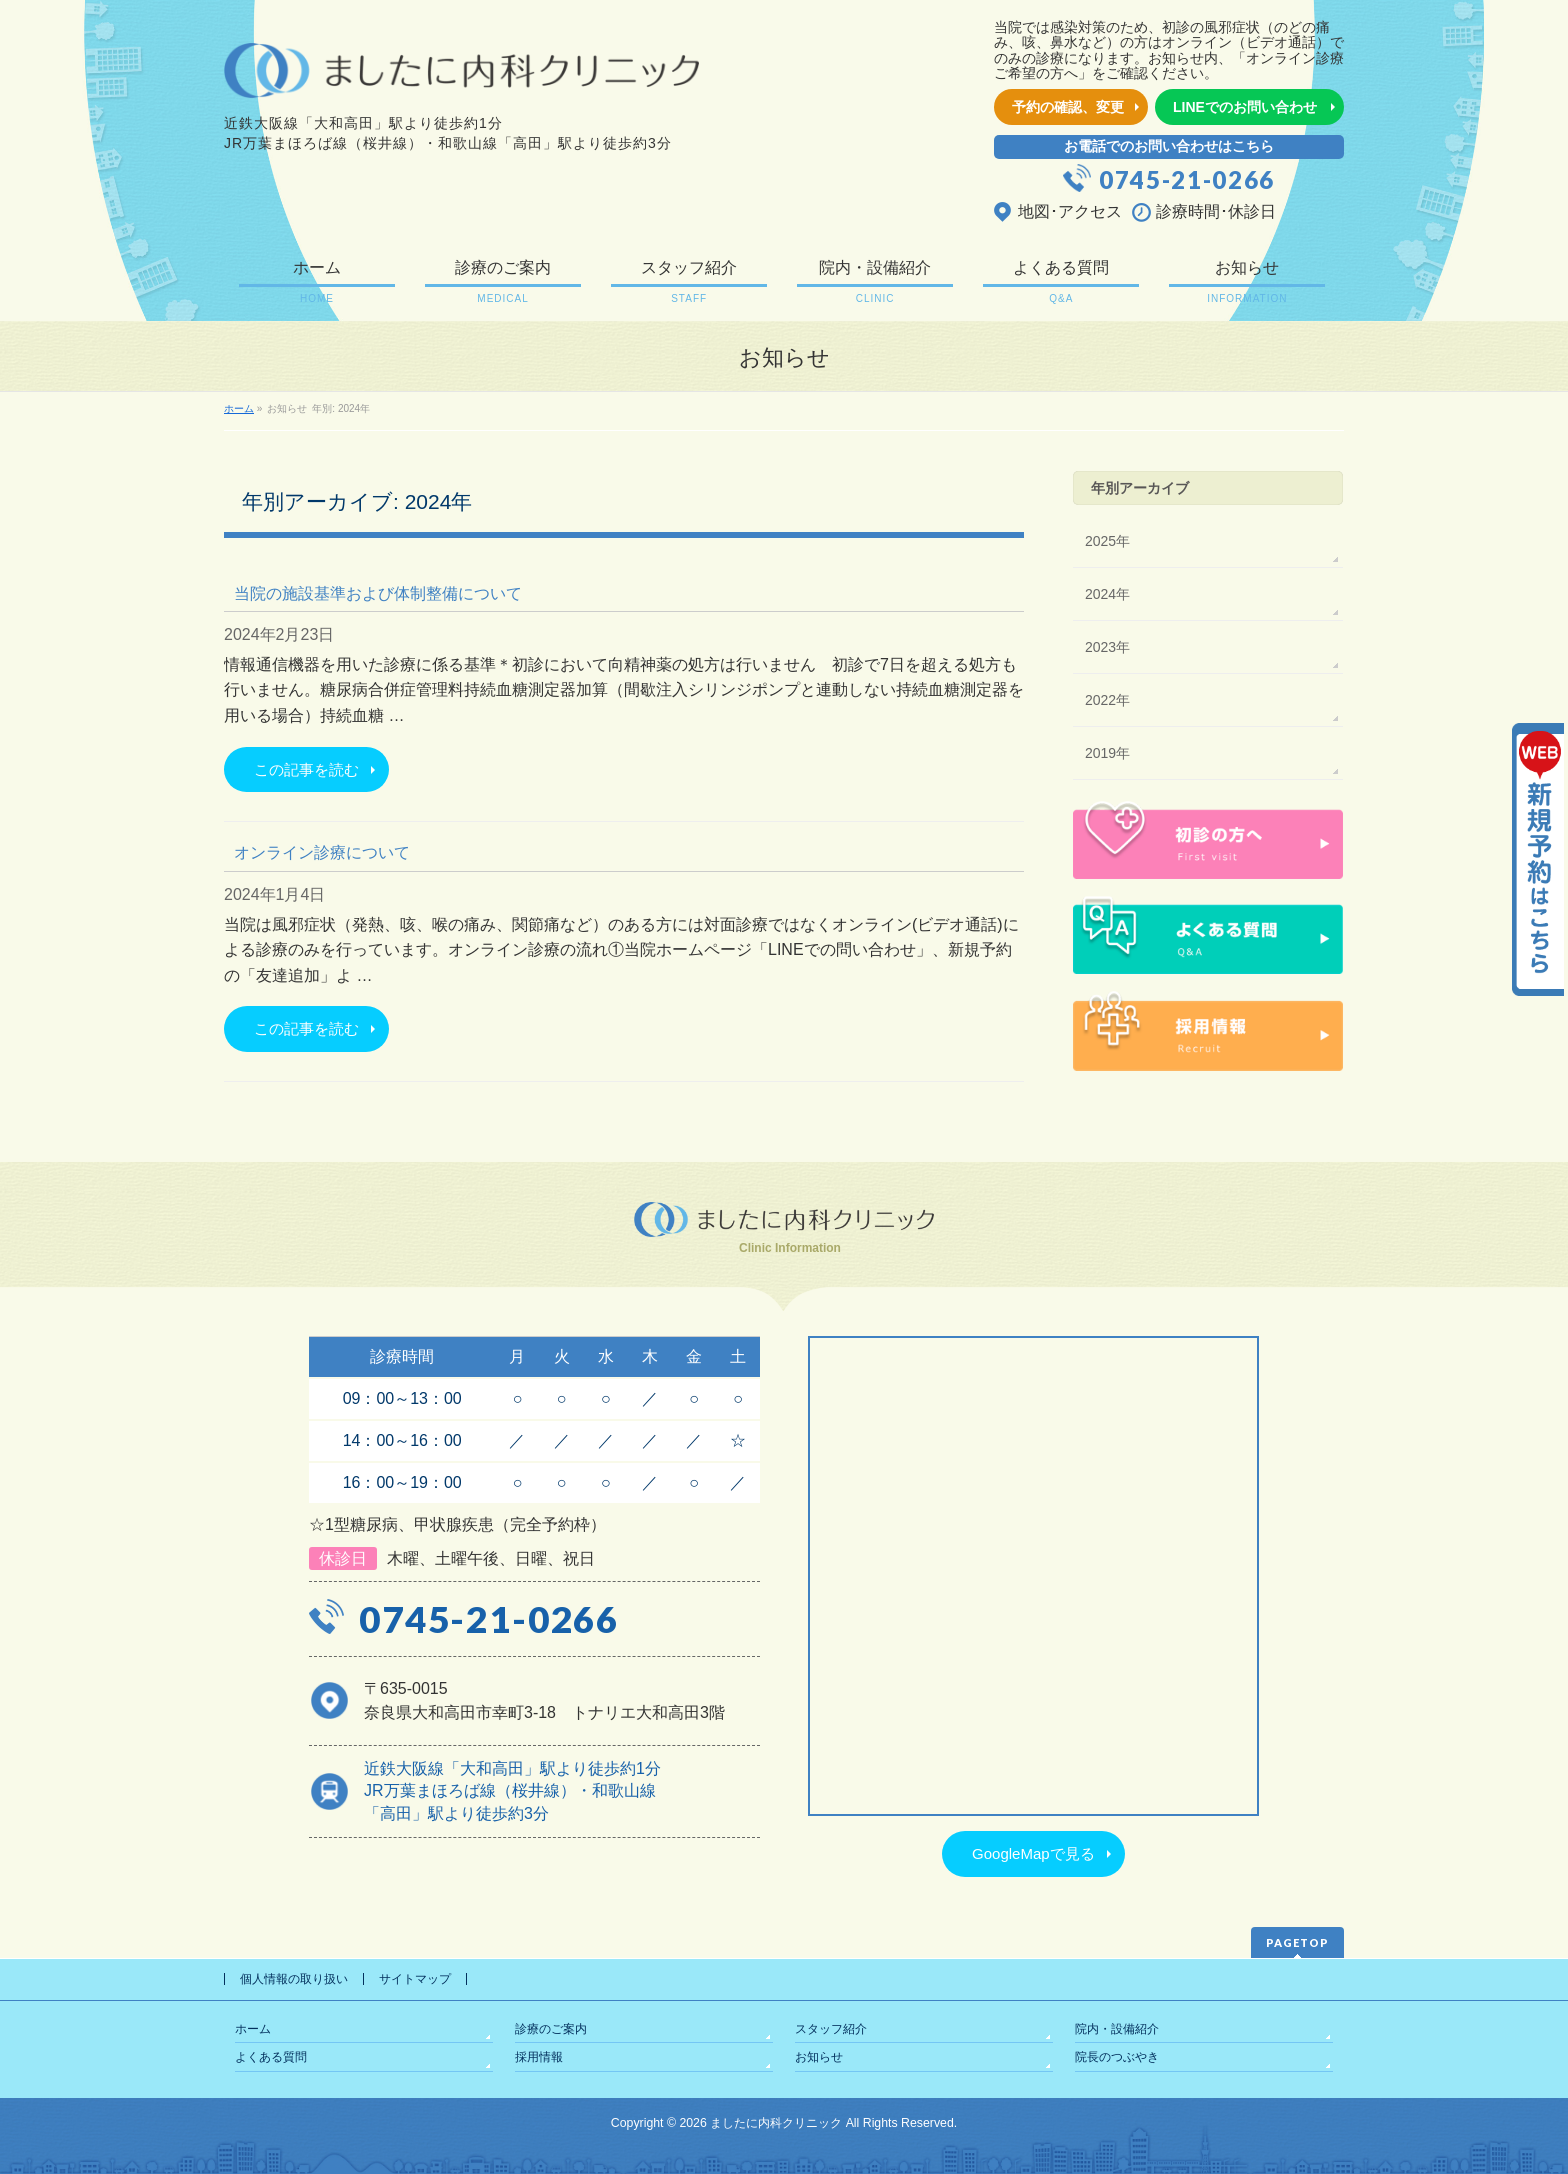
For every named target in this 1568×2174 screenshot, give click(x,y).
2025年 (1107, 541)
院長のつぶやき (1117, 2057)
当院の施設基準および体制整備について (378, 593)
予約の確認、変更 (1068, 107)
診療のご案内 (551, 2029)
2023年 (1107, 647)
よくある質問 (271, 2057)
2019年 (1107, 753)
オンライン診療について (322, 852)
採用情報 (539, 2057)
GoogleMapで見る (1033, 1853)
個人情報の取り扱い (294, 1979)
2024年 (1107, 594)
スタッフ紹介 (831, 2029)
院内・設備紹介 (1117, 2029)
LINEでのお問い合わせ (1245, 107)
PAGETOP (1297, 1942)
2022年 (1107, 700)
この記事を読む (306, 769)
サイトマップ (415, 1979)
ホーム (253, 2029)
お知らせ (819, 2057)
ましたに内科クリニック (776, 2123)
